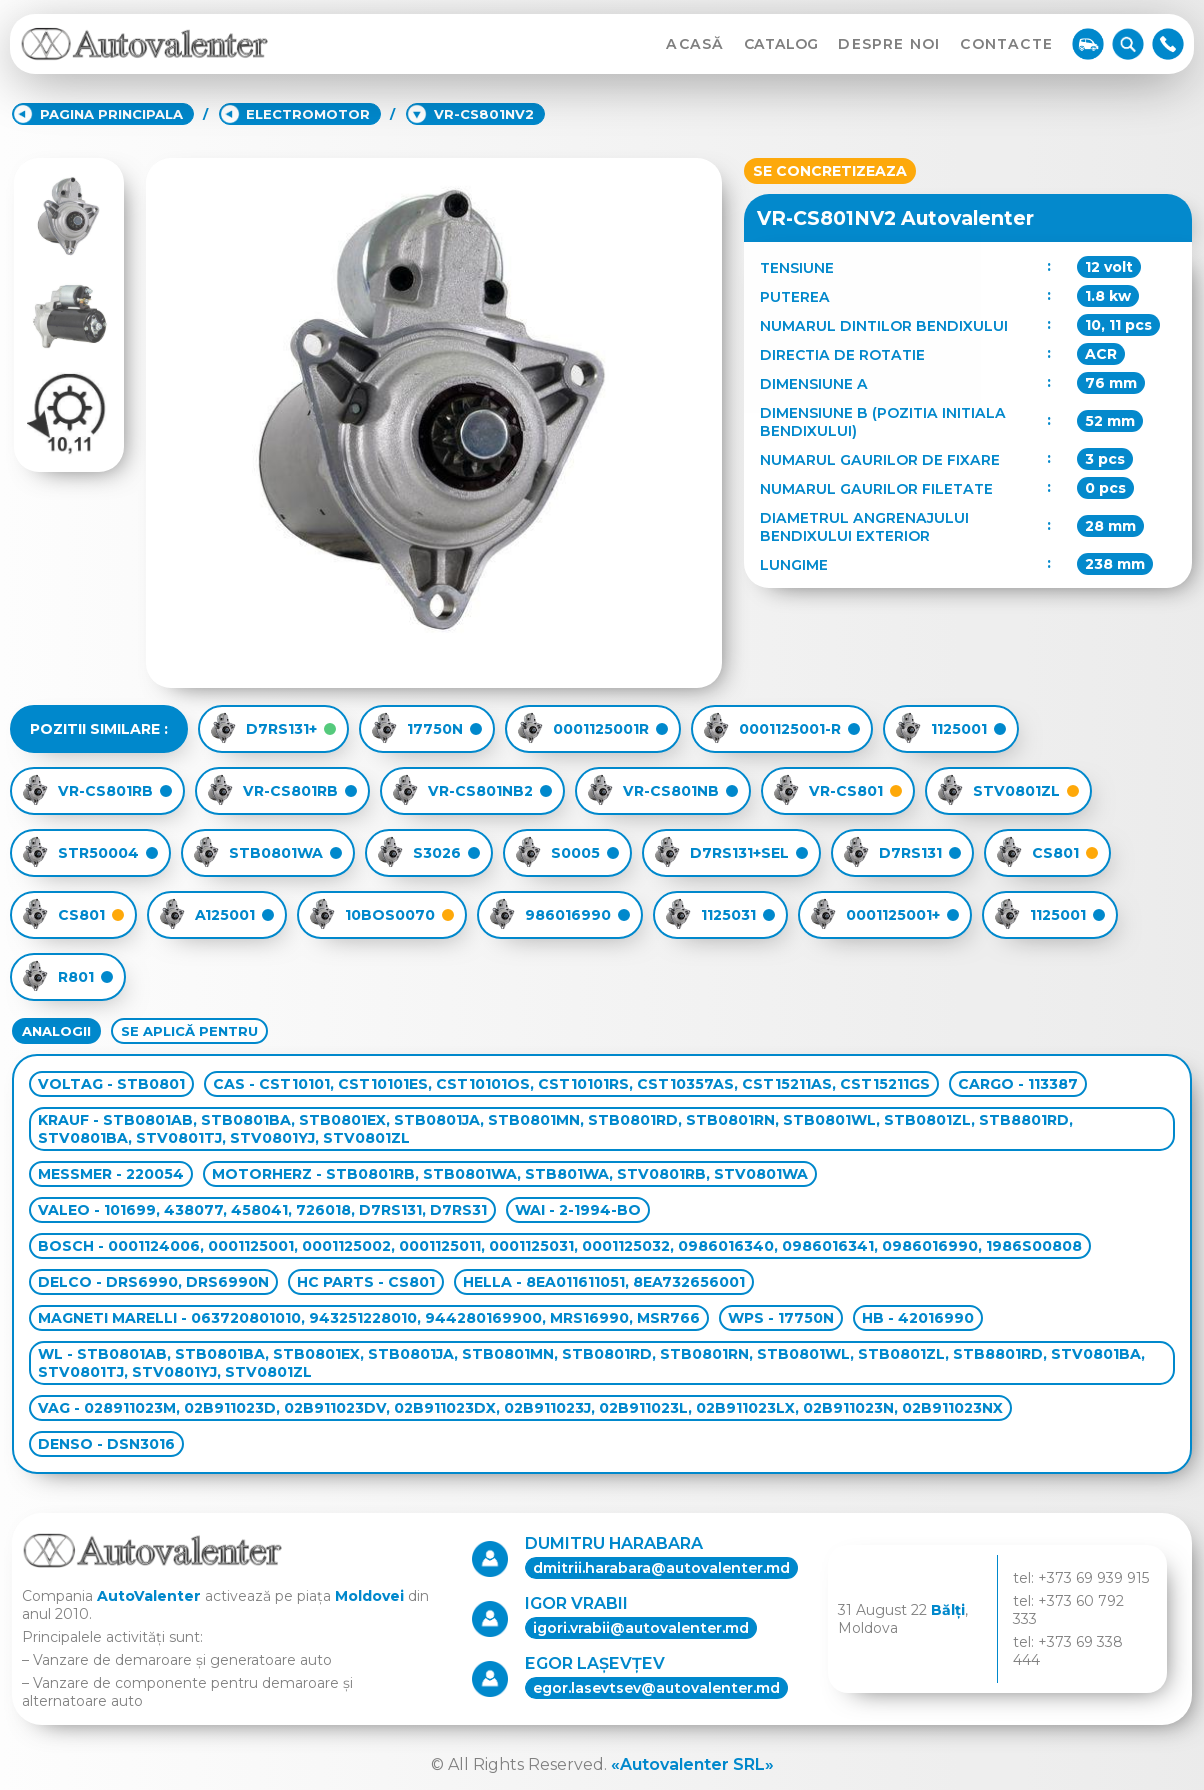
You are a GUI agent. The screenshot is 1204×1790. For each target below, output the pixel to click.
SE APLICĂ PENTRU (189, 1031)
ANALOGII (56, 1031)
